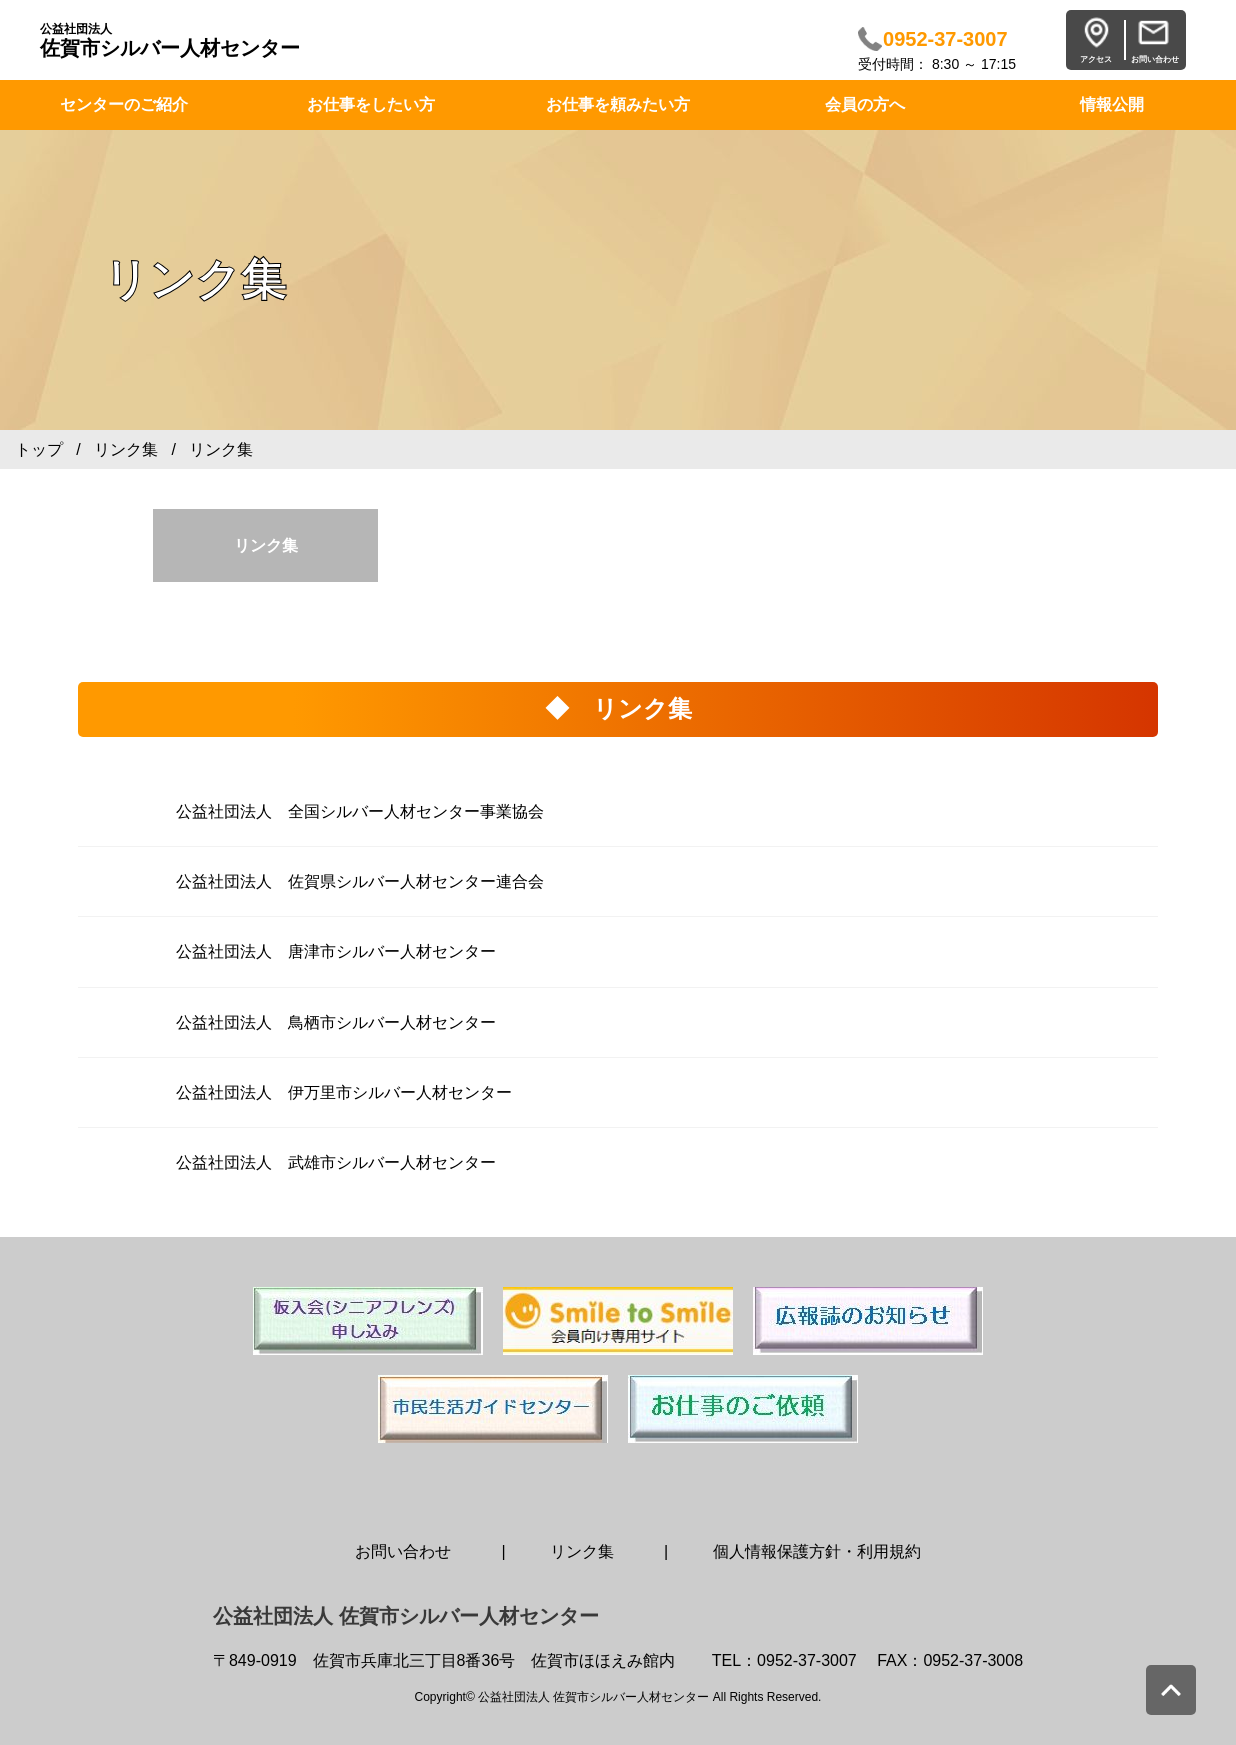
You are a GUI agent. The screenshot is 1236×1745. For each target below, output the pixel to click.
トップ (39, 449)
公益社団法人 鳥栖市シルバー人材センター (336, 1022)
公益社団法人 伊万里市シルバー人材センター (344, 1092)
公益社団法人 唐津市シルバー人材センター (336, 951)
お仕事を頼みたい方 (618, 104)
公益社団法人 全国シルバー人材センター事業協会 (360, 811)
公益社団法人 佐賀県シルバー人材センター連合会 (360, 881)
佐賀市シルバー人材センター (170, 40)
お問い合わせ (403, 1551)
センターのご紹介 (124, 104)
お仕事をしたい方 (371, 104)
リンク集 (126, 449)
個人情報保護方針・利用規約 (817, 1551)
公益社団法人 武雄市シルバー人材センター (336, 1162)
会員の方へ (865, 104)
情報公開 (1112, 104)
